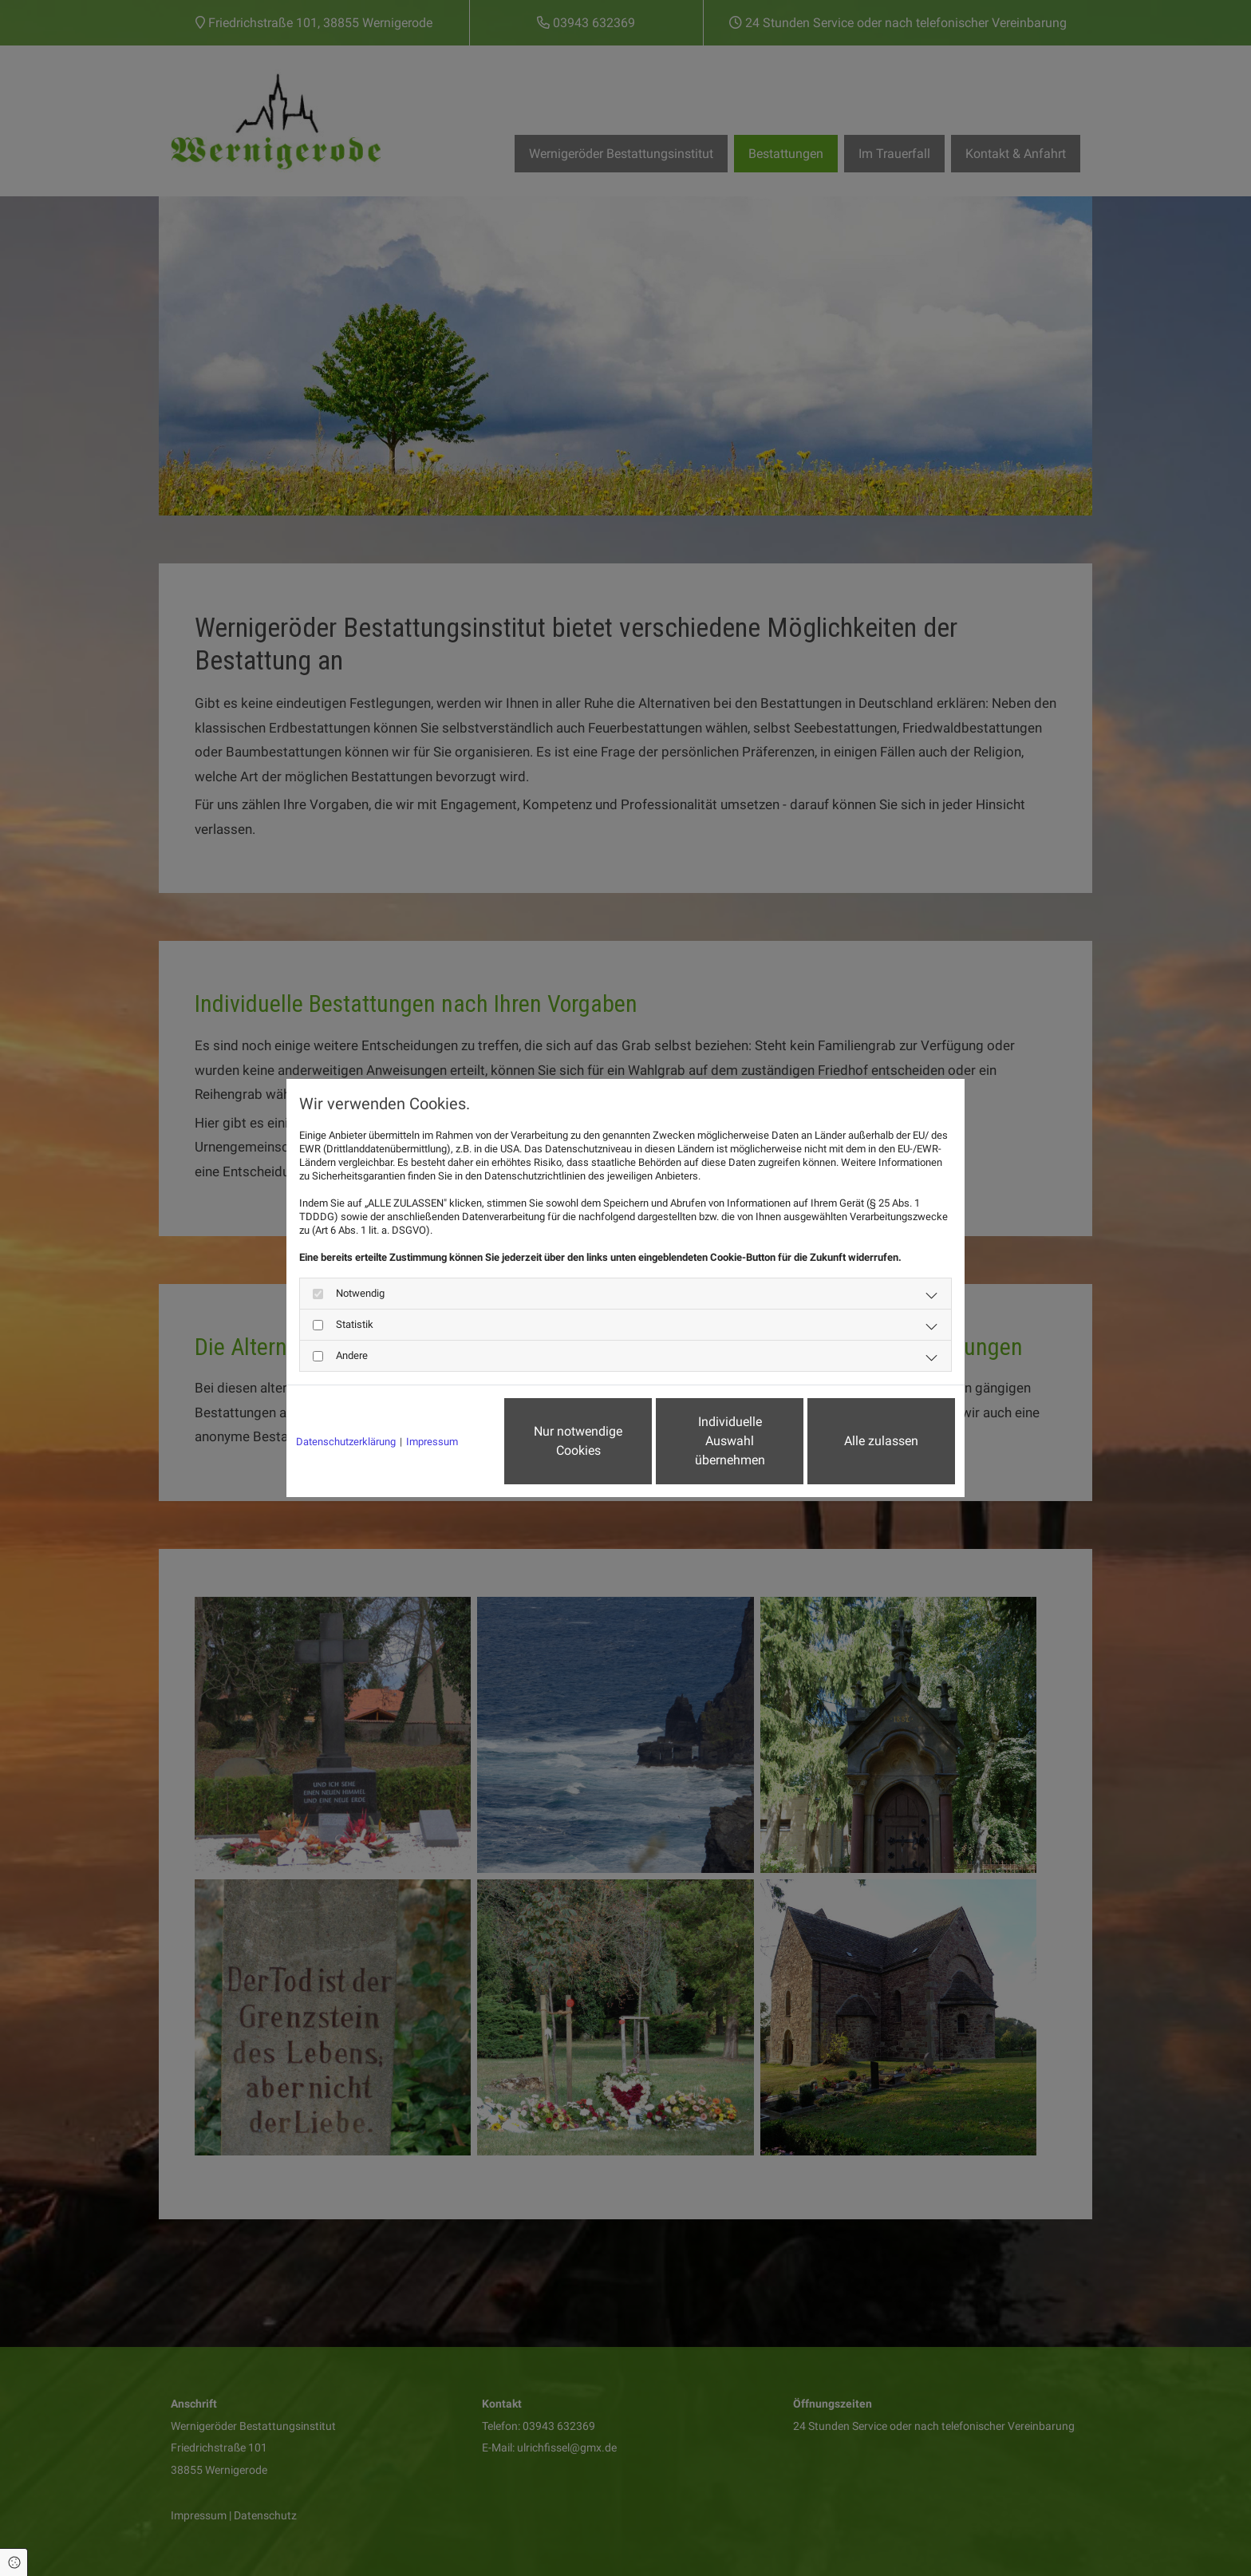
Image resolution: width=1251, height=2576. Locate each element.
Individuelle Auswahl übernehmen (730, 1441)
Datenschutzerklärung (346, 1442)
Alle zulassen (881, 1440)
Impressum (432, 1442)
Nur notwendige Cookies (578, 1441)
